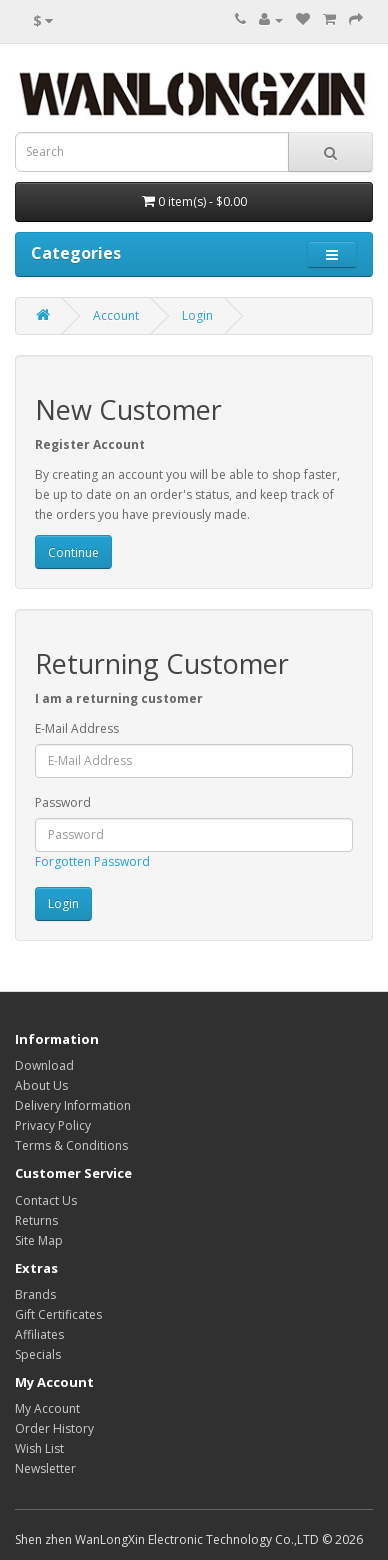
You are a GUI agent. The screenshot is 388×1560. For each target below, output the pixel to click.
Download (44, 1065)
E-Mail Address (77, 728)
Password (63, 802)
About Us (41, 1085)
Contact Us (46, 1200)
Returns (36, 1220)
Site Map (39, 1240)
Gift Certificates (58, 1314)
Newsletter (45, 1468)
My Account (47, 1408)
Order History (54, 1428)
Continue (73, 552)
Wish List (39, 1448)
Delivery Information (73, 1105)
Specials (38, 1354)
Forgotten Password (92, 861)
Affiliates (39, 1334)
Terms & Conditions (71, 1145)
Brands (35, 1294)
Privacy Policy (53, 1125)
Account (116, 315)
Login (197, 315)
